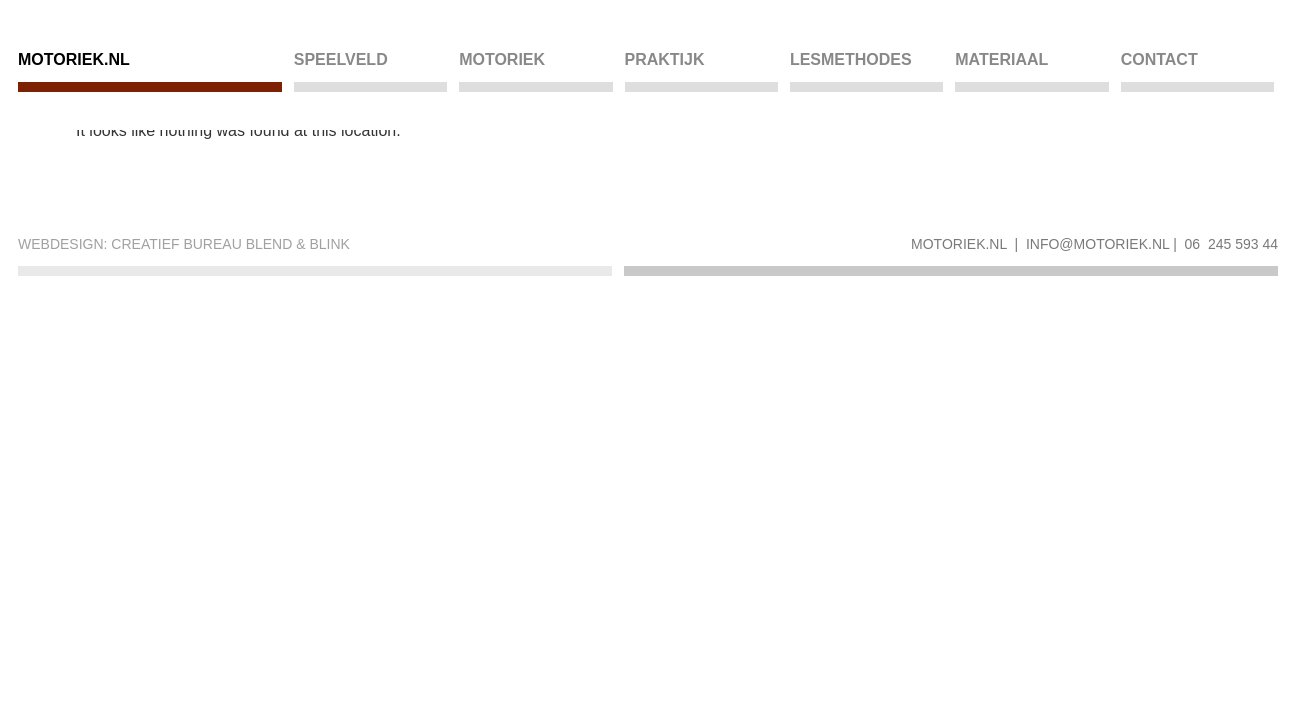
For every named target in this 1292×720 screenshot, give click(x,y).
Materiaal (1001, 59)
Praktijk (665, 59)
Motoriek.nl (74, 59)
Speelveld (341, 59)
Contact (1159, 59)
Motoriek (502, 59)
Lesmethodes (850, 59)
